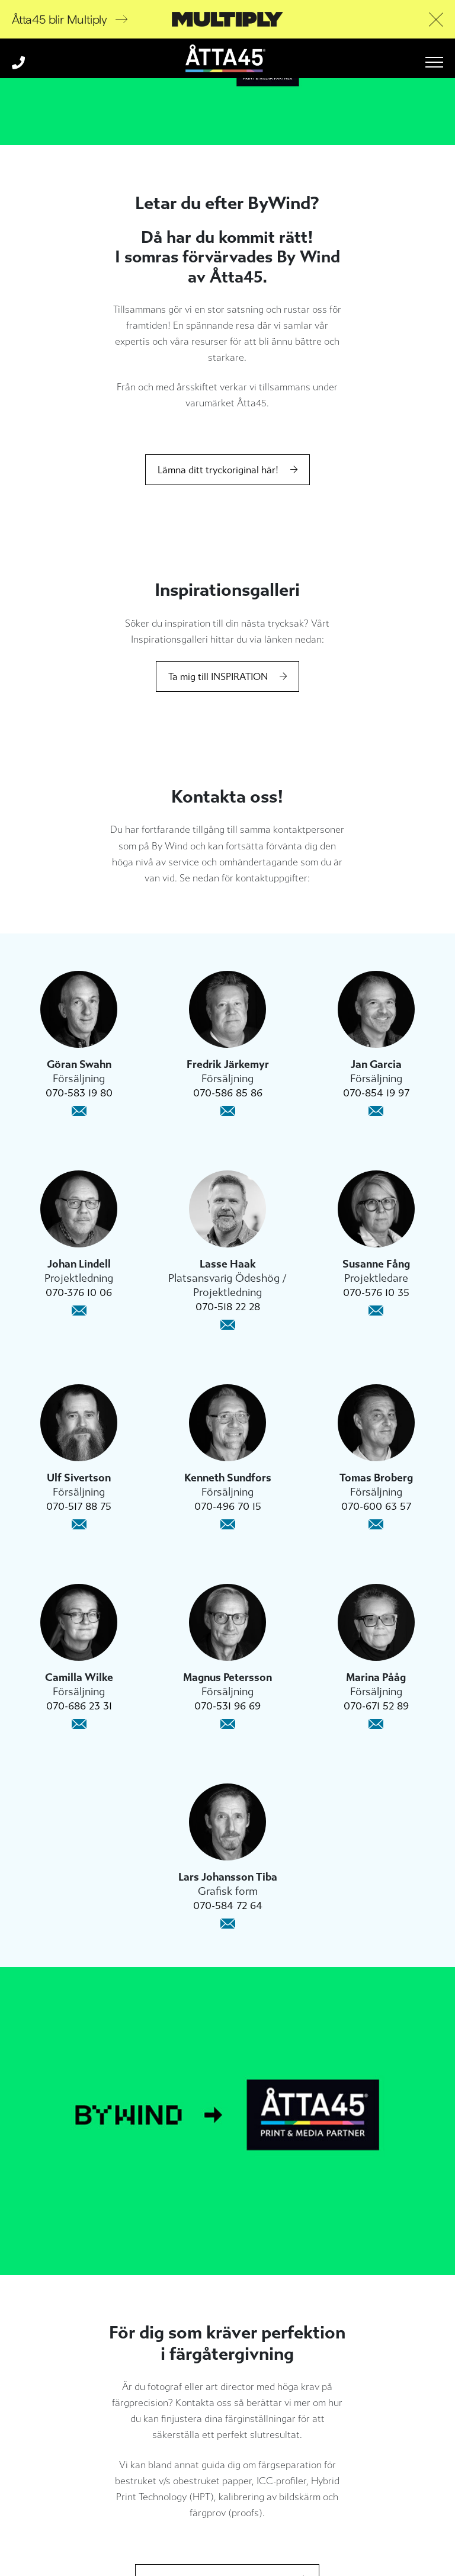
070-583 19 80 (79, 1092)
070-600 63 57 (376, 1506)
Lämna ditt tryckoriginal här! (218, 470)
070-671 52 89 (376, 1705)
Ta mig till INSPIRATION (218, 676)
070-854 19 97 (376, 1092)
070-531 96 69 (227, 1705)
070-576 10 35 (376, 1292)
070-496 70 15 (227, 1506)
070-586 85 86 (227, 1092)
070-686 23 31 (79, 1705)
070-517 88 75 (78, 1506)
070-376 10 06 (79, 1292)
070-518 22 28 (228, 1306)
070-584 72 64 (227, 1905)
